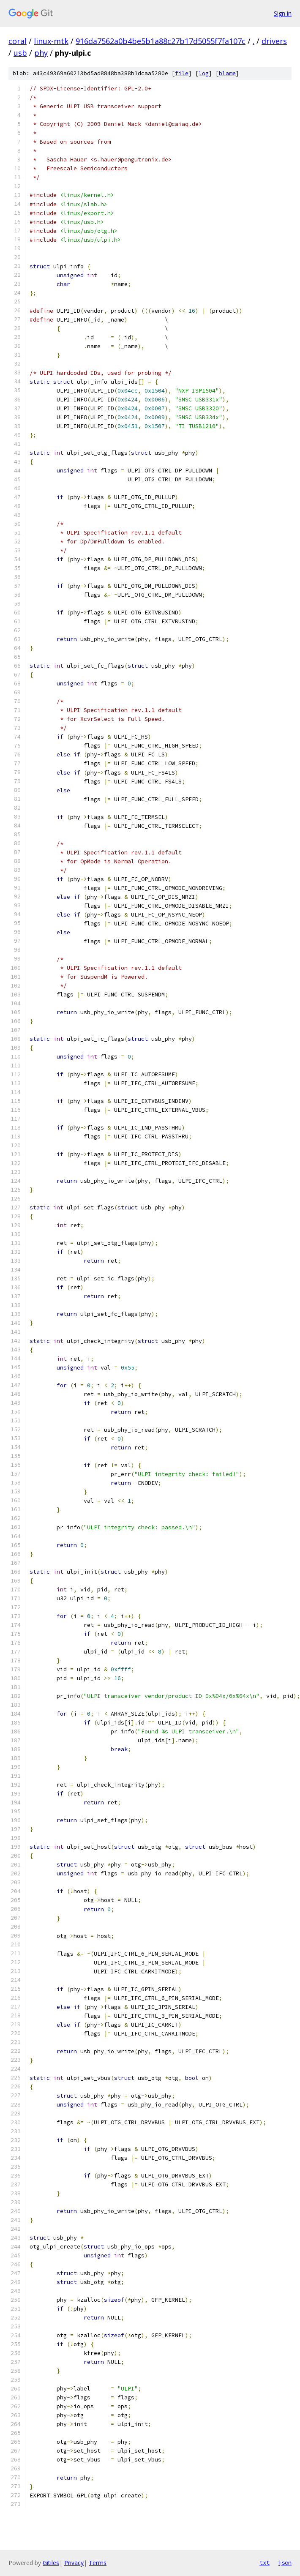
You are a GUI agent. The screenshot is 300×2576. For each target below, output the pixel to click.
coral (17, 41)
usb (20, 53)
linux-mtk (51, 41)
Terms (97, 2563)
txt (264, 2562)
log (204, 73)
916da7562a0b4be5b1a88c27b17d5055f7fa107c (160, 41)
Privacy (74, 2563)
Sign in (283, 13)
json (285, 2562)
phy (41, 53)
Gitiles (51, 2563)
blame (227, 73)
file (181, 73)
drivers (274, 41)
